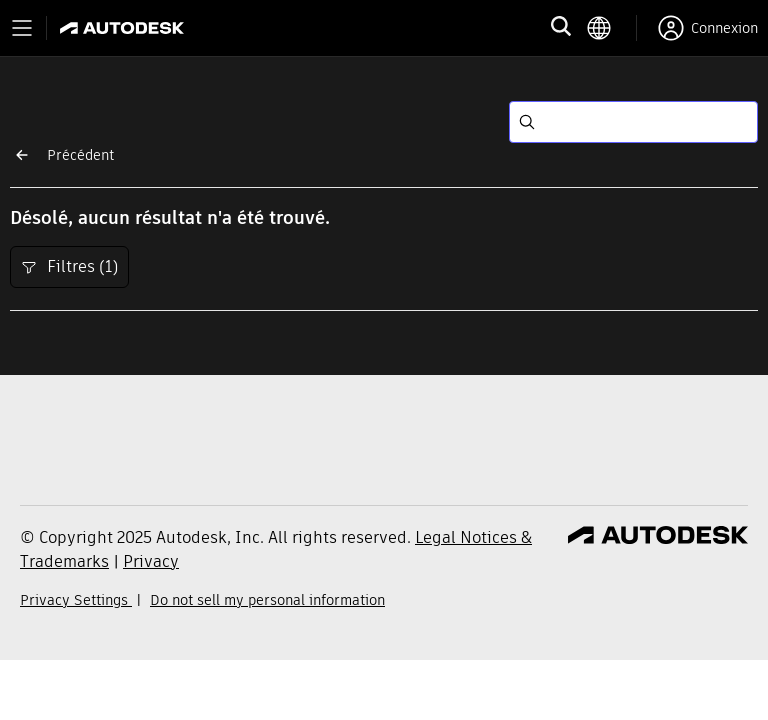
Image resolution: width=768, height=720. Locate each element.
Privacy (151, 561)
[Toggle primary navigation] (22, 28)
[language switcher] (611, 28)
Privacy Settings (76, 600)
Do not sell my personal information (267, 600)
